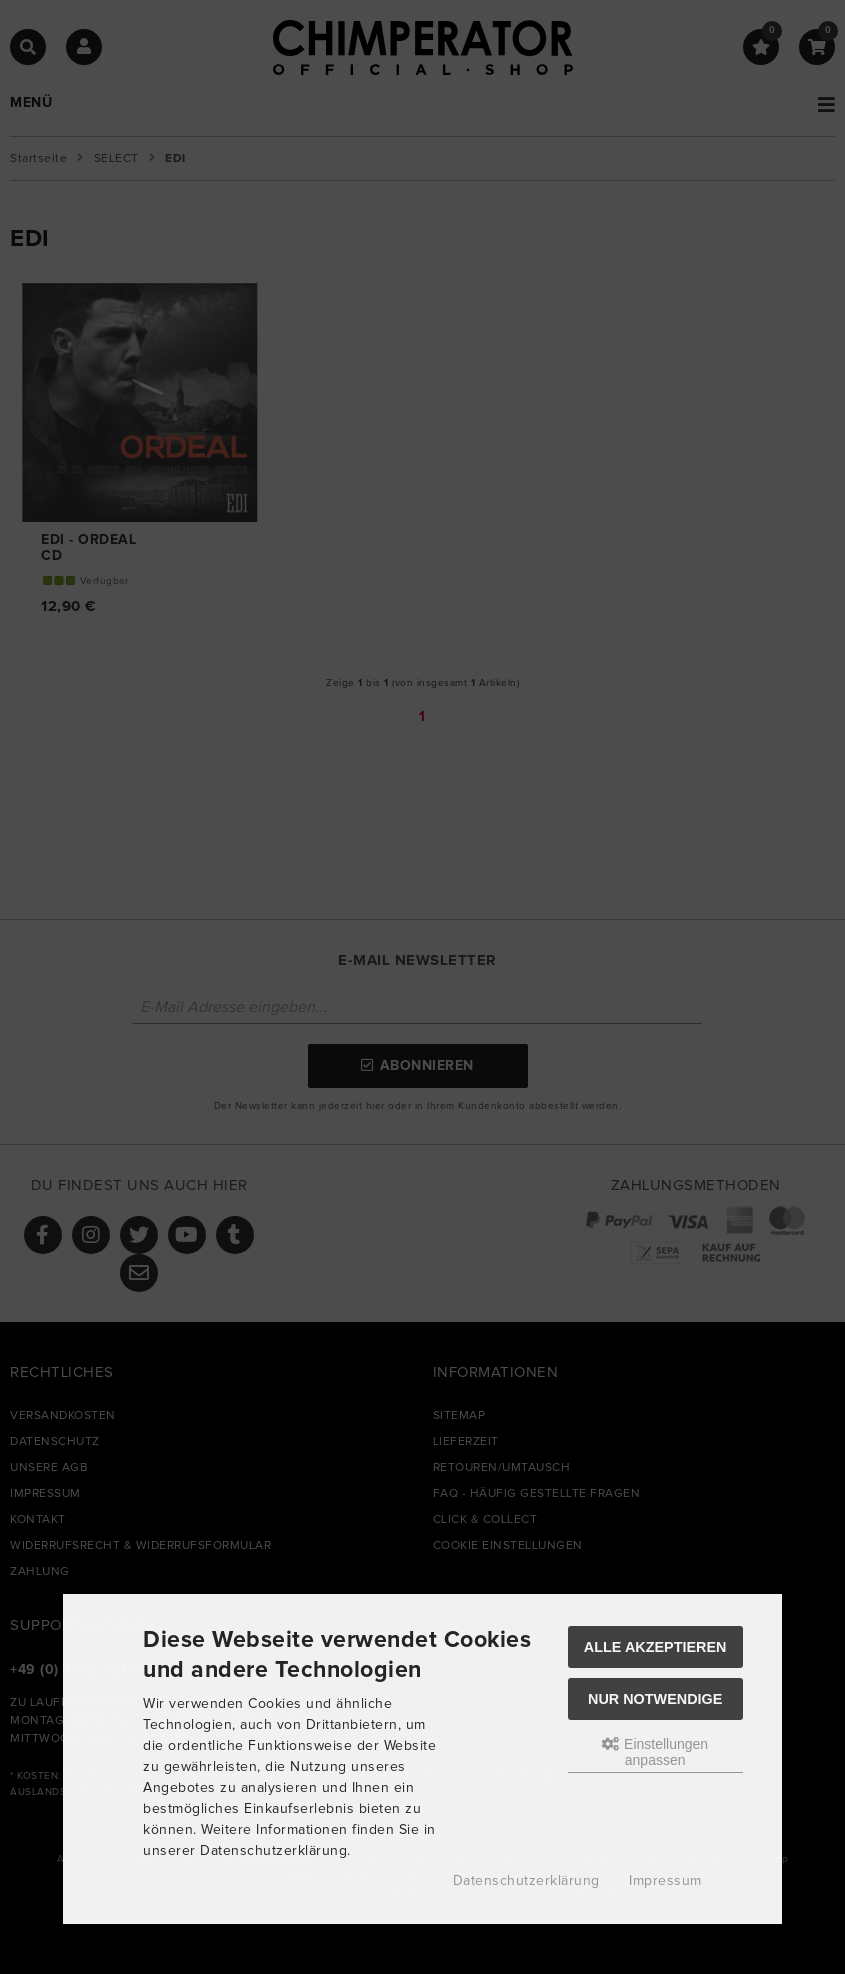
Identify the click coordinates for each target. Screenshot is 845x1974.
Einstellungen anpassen (655, 1752)
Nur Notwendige (655, 1699)
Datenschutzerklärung (526, 1881)
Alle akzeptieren (655, 1647)
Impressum (665, 1881)
